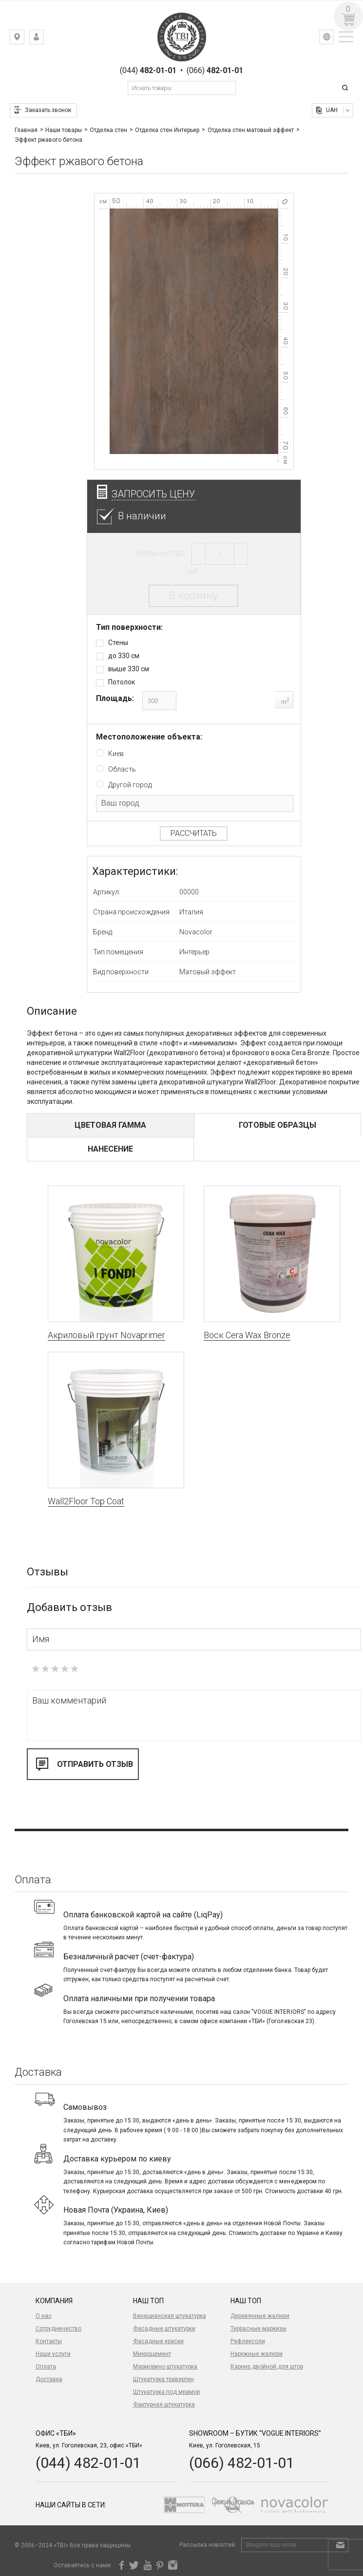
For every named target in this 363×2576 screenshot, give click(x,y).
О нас (44, 2315)
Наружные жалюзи (256, 2353)
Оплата (46, 2366)
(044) (148, 71)
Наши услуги (53, 2353)
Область (122, 769)
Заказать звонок (48, 110)
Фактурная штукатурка (164, 2404)
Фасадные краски (158, 2341)
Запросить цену (153, 494)
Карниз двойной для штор (266, 2366)
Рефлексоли (247, 2341)
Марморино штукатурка (165, 2366)
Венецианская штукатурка (169, 2315)
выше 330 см (128, 669)
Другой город (130, 785)
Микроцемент (152, 2353)
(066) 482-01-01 (241, 2462)
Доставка (49, 2379)
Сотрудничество (58, 2328)
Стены (118, 642)
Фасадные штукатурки (164, 2328)
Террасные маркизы (258, 2328)
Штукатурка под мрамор (166, 2391)
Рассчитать (194, 833)
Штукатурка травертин (163, 2379)
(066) (215, 71)
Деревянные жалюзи (259, 2315)
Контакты (49, 2341)
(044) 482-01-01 (88, 2462)
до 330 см (123, 656)
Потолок (121, 682)
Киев (116, 754)
